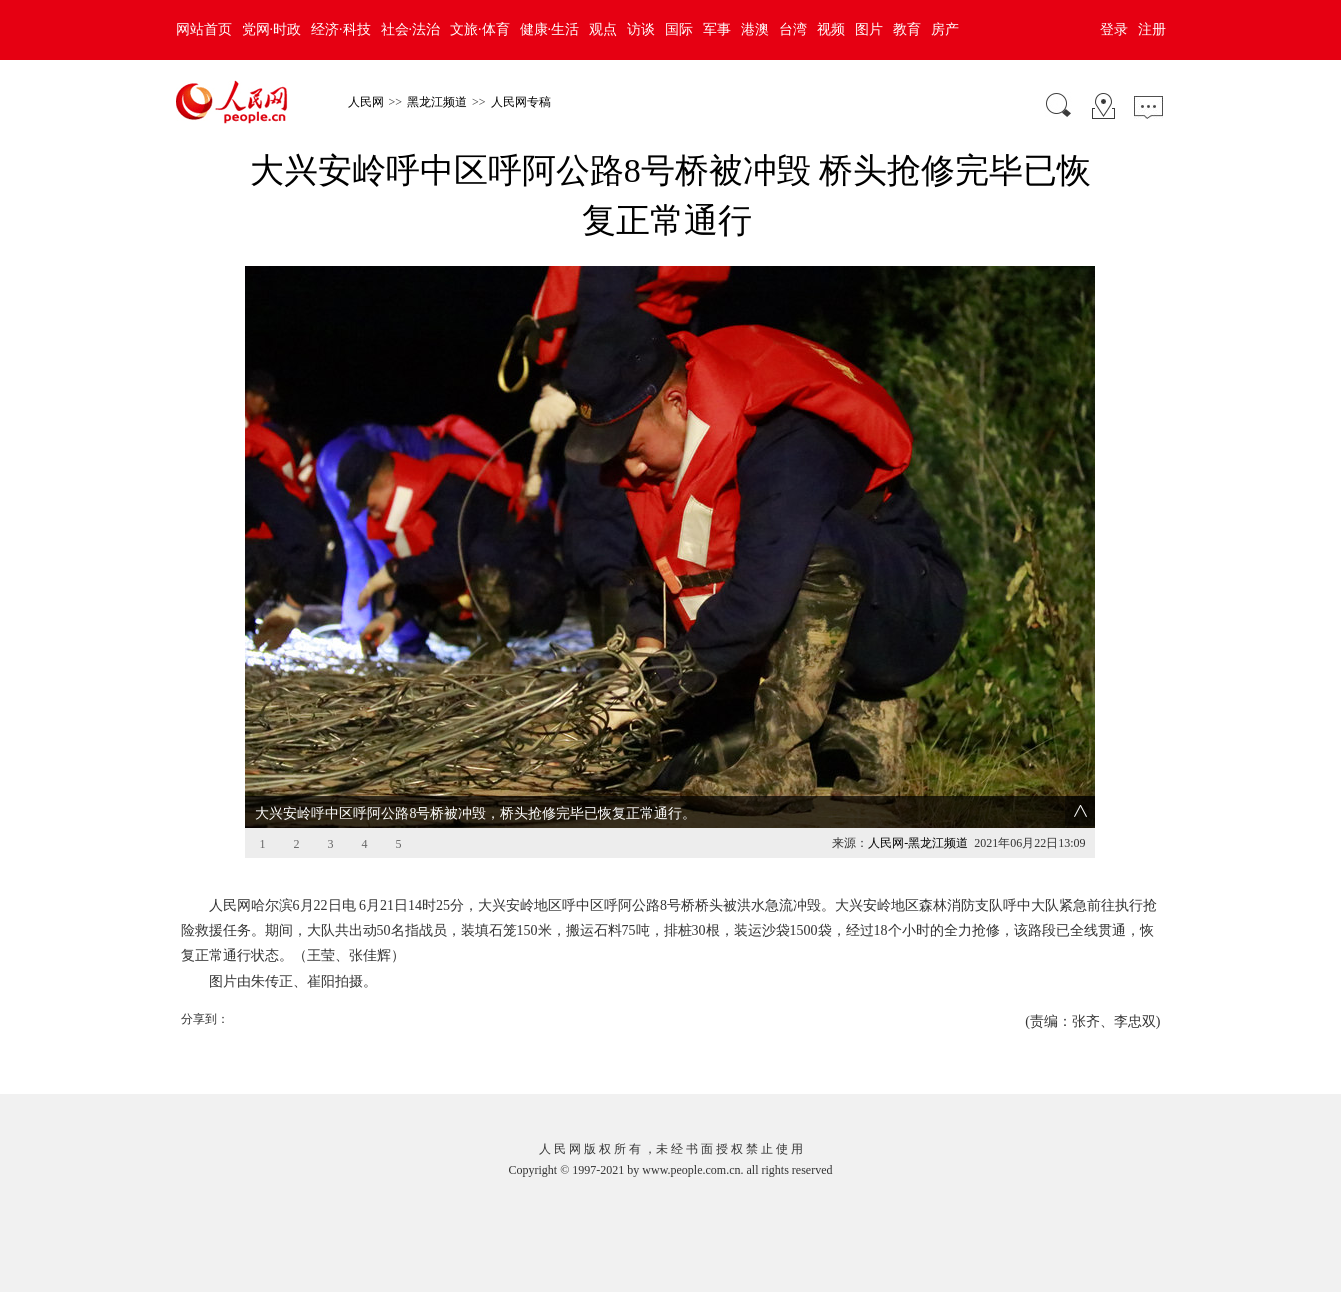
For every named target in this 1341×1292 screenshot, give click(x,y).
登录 (1114, 29)
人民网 (366, 102)
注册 (1152, 29)
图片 (869, 29)
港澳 (755, 29)
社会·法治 (411, 29)
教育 (907, 29)
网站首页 (204, 29)
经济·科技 (341, 29)
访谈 (641, 29)
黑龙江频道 (437, 102)
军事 (717, 29)
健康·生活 (550, 29)
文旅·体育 (480, 29)
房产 (945, 29)
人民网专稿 (521, 102)
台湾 (793, 29)
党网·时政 (272, 29)
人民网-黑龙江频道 (918, 843)
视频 (831, 29)
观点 (603, 29)
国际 (679, 29)
